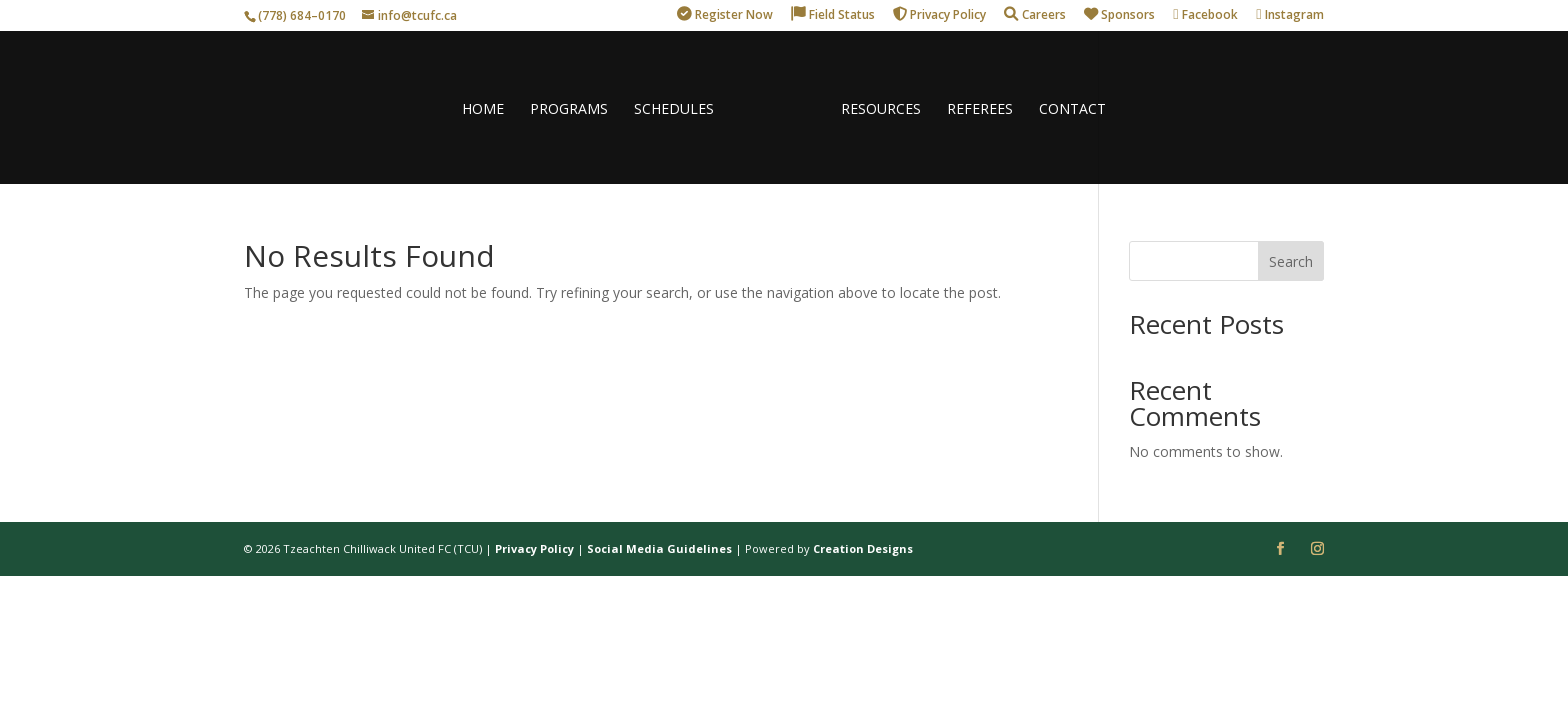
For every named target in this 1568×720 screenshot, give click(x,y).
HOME (483, 110)
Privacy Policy (534, 548)
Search (1291, 261)
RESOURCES (881, 110)
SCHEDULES (674, 110)
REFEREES (980, 110)
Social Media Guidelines (659, 548)
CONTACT (1072, 110)
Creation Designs (863, 548)
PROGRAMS (569, 110)
